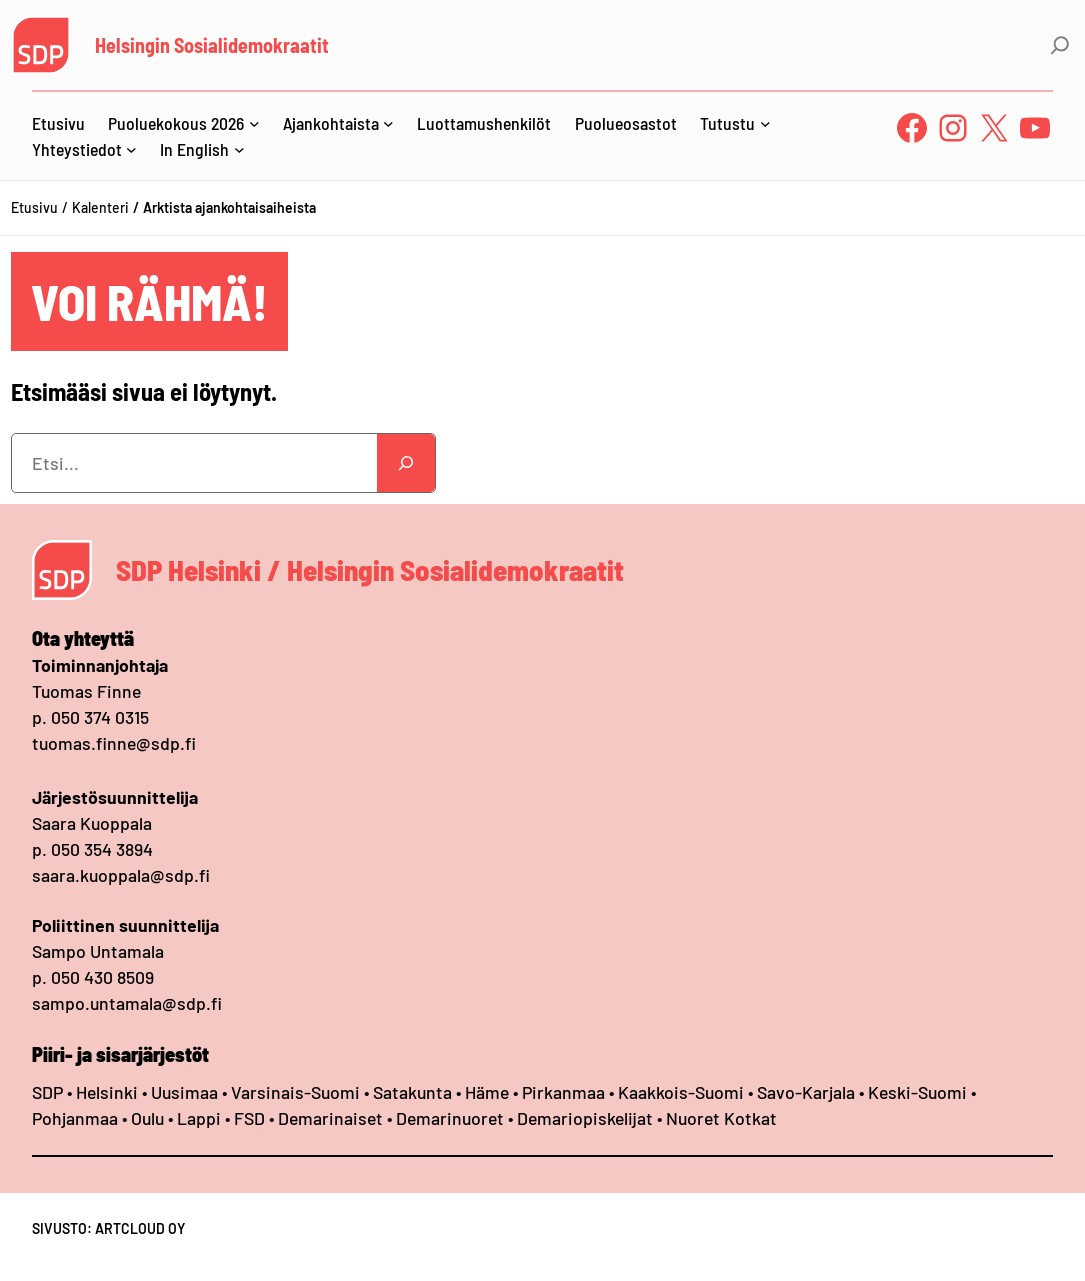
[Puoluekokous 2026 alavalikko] (254, 123)
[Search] (406, 463)
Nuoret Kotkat (721, 1118)
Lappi (199, 1118)
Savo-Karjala (806, 1092)
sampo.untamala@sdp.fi (127, 1003)
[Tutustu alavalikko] (765, 123)
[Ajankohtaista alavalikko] (388, 123)
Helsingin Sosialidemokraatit (212, 45)
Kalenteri (100, 207)
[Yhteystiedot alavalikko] (131, 149)
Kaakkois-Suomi (681, 1092)
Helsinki (109, 1092)
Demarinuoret (450, 1118)
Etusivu (34, 207)
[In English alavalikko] (239, 149)
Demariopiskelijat (585, 1118)
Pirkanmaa (563, 1092)
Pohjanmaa (77, 1118)
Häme (489, 1092)
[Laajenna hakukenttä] (1060, 45)
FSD (249, 1118)
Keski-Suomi (917, 1092)
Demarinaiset (330, 1118)
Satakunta (412, 1092)
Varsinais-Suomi (295, 1092)
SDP (47, 1092)
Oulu (147, 1118)
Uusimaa (184, 1092)
